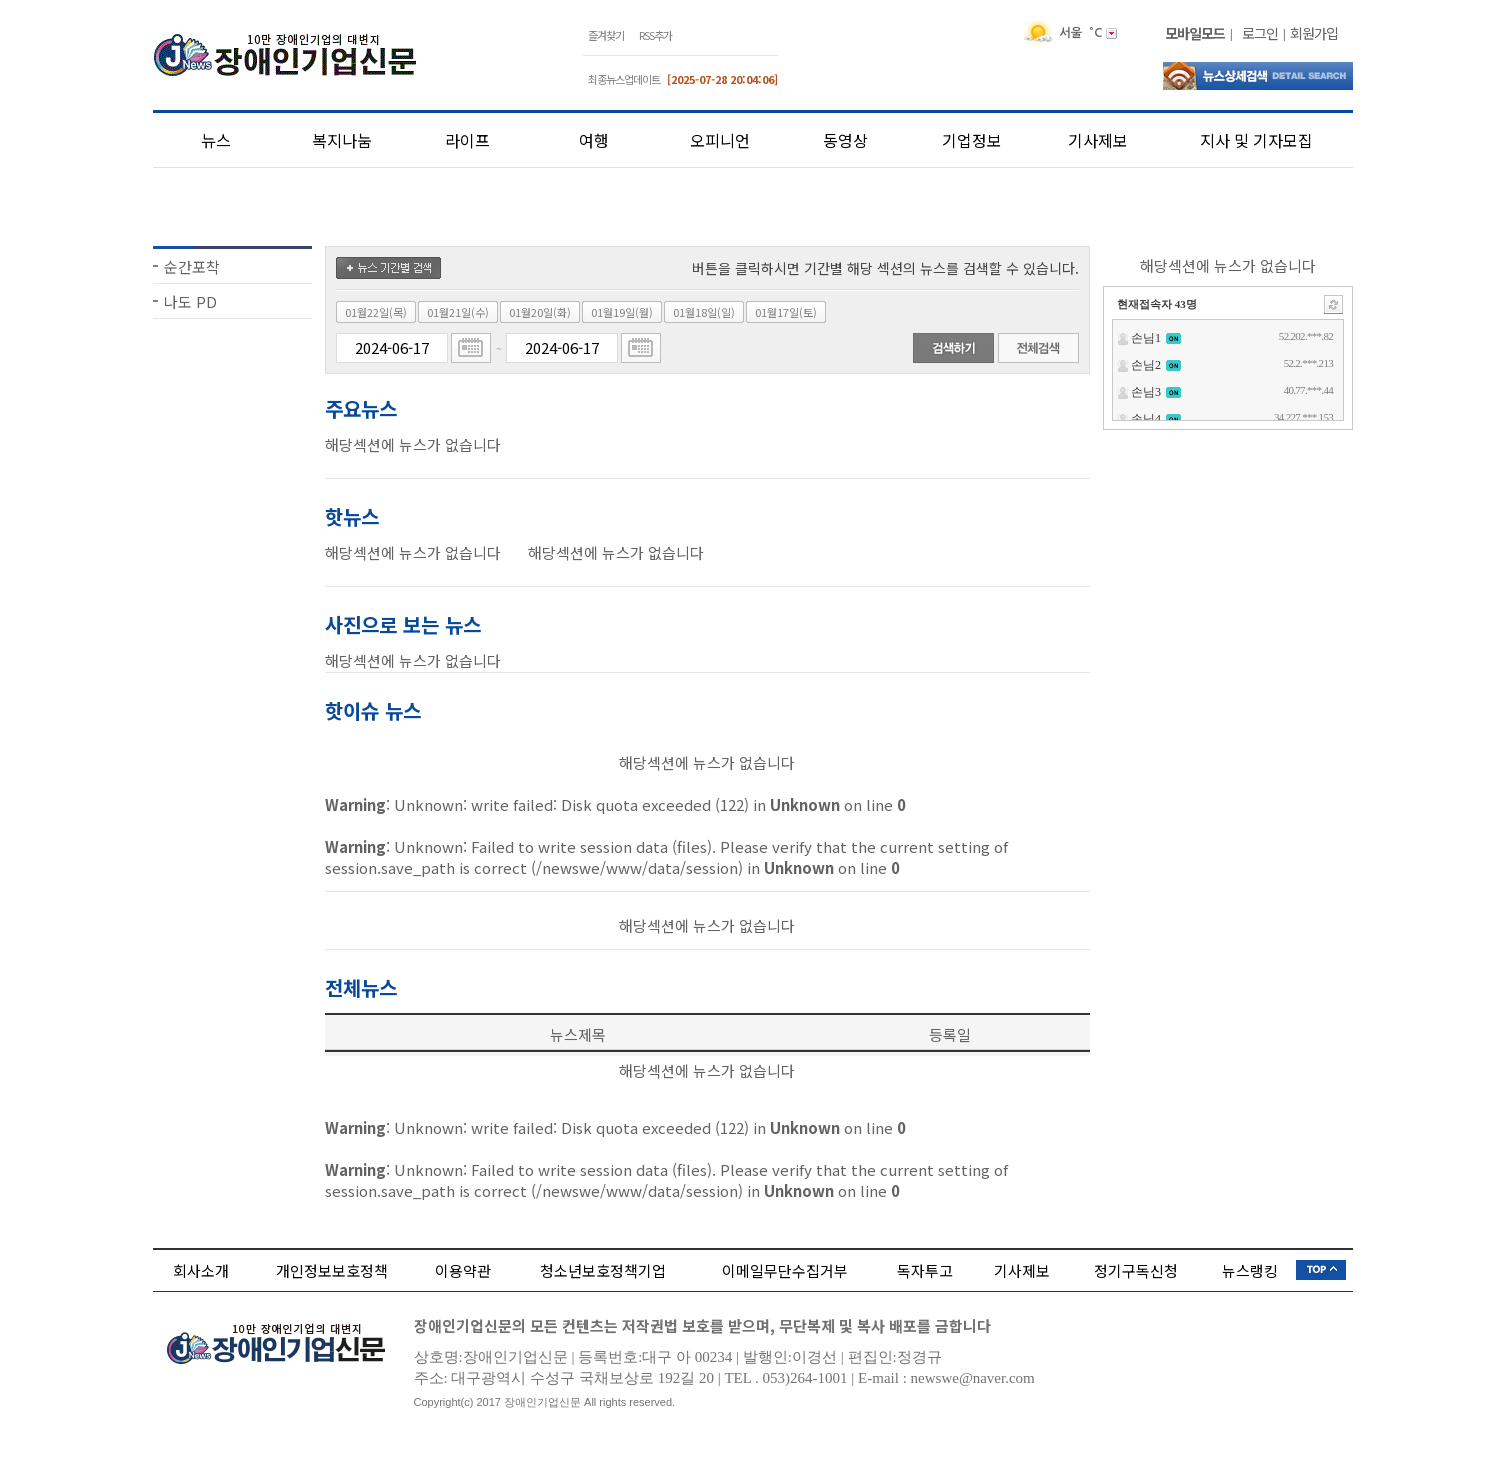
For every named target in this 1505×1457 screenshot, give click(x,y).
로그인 (1260, 33)
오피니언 (720, 140)
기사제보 (1098, 140)
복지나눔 (342, 140)
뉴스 (216, 140)
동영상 (845, 140)
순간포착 (192, 266)
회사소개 (201, 1270)
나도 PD (190, 301)
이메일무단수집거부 (785, 1270)
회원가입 (1314, 33)
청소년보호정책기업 (603, 1270)
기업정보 (972, 140)
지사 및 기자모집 (1256, 140)
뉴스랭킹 (1250, 1270)
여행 (594, 140)
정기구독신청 (1136, 1270)
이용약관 (463, 1270)
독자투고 (925, 1270)
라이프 (467, 140)
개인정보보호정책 (332, 1270)
